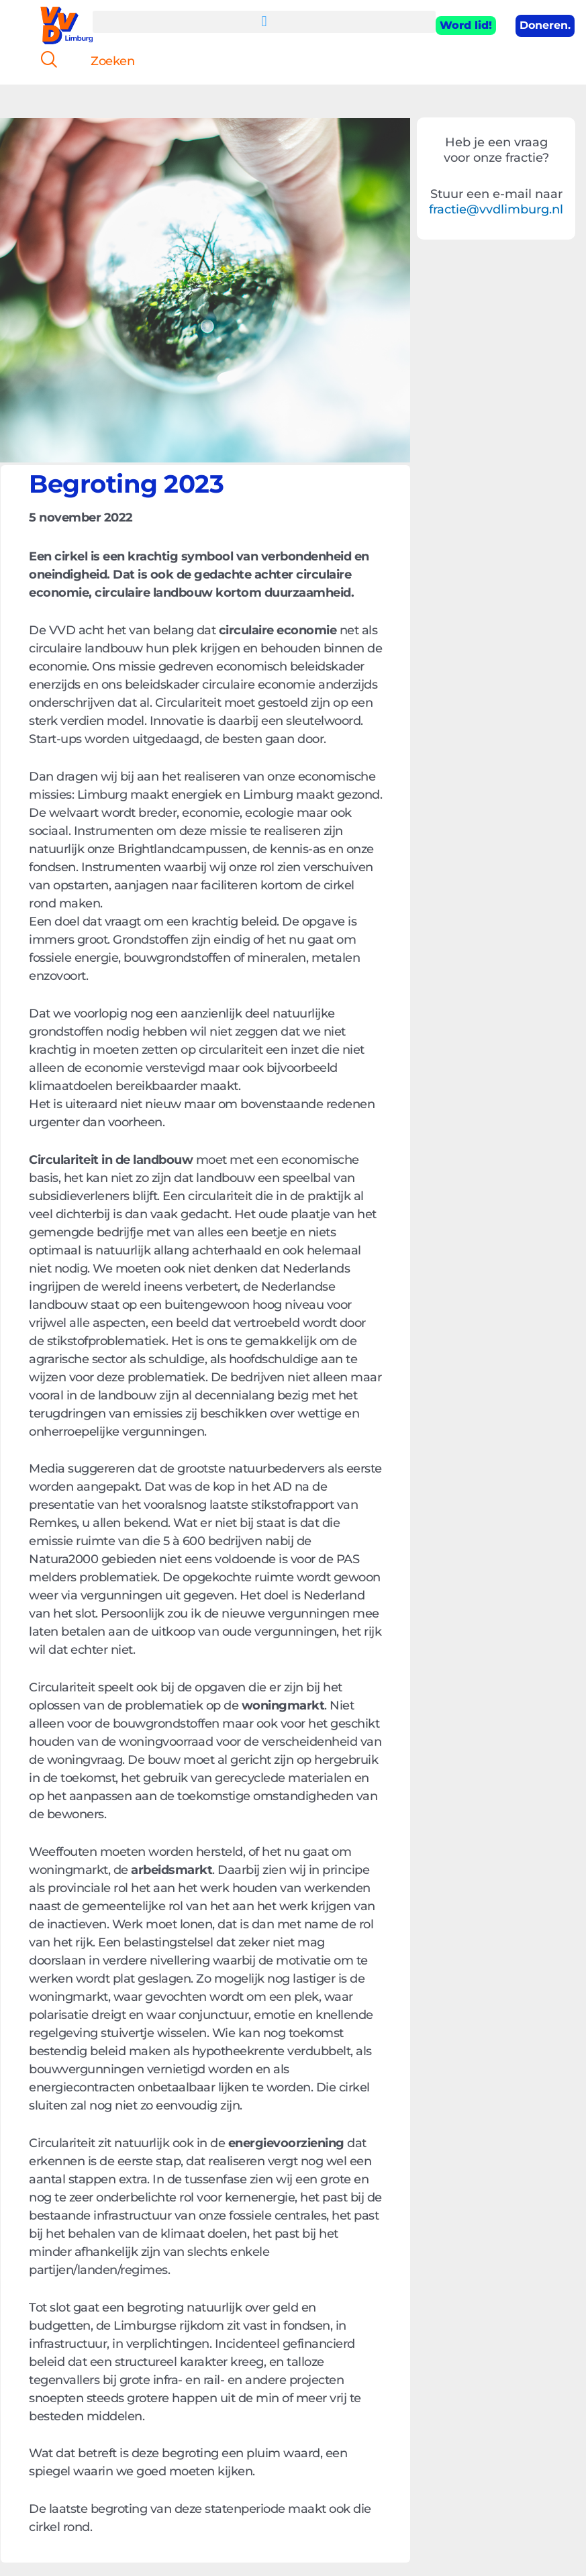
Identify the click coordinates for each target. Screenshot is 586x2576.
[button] (264, 22)
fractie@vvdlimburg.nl (496, 209)
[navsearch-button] (43, 61)
